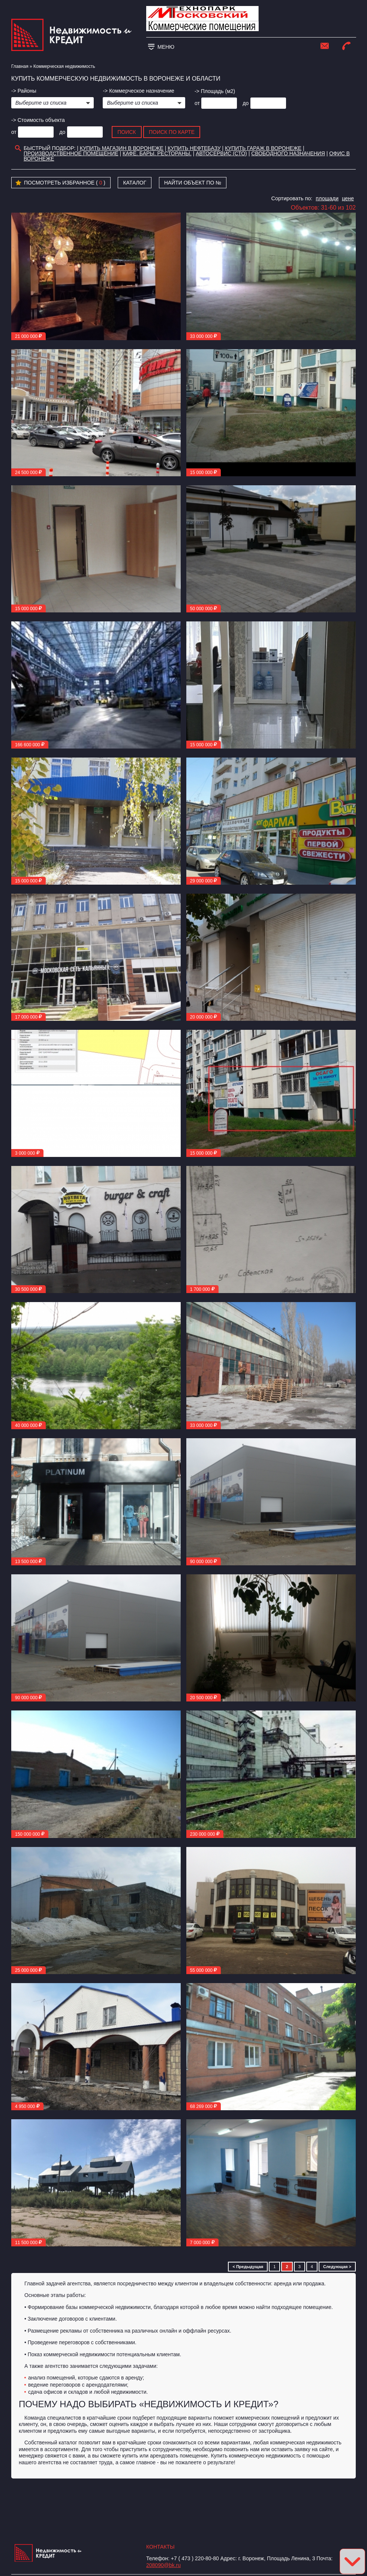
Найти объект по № (193, 183)
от (197, 103)
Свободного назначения (288, 153)
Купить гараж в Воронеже (263, 148)
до (246, 103)
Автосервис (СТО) (221, 153)
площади (327, 198)
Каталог (134, 183)
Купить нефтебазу (194, 148)
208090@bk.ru (163, 2565)
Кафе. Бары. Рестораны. (157, 153)
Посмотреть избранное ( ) (60, 183)
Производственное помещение (71, 153)
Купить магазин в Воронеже (121, 148)
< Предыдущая (247, 2266)
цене (348, 198)
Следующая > (337, 2266)
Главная (19, 66)
